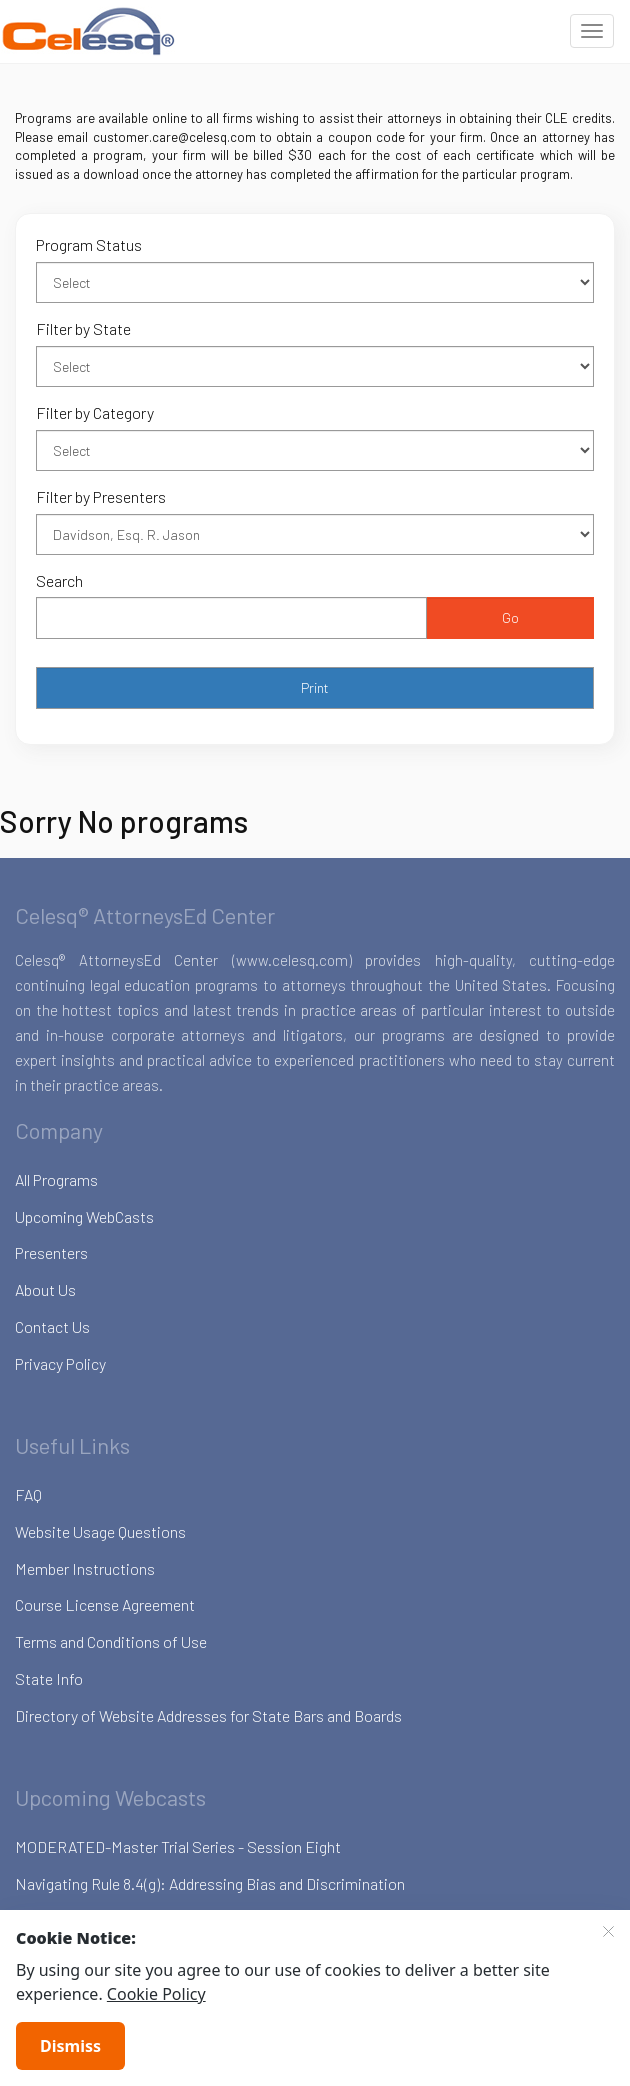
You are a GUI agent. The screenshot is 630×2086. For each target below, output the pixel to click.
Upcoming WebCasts (84, 1216)
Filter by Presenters (101, 496)
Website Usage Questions (100, 1531)
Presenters (51, 1252)
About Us (45, 1289)
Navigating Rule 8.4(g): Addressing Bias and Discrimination (210, 1883)
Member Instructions (85, 1568)
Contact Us (52, 1326)
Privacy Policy (60, 1363)
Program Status (89, 244)
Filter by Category (95, 412)
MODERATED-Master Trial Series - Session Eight (178, 1846)
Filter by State (83, 328)
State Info (49, 1678)
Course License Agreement (105, 1604)
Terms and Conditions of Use (111, 1641)
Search (59, 580)
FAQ (28, 1494)
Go (510, 617)
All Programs (56, 1179)
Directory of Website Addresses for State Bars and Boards (208, 1715)
